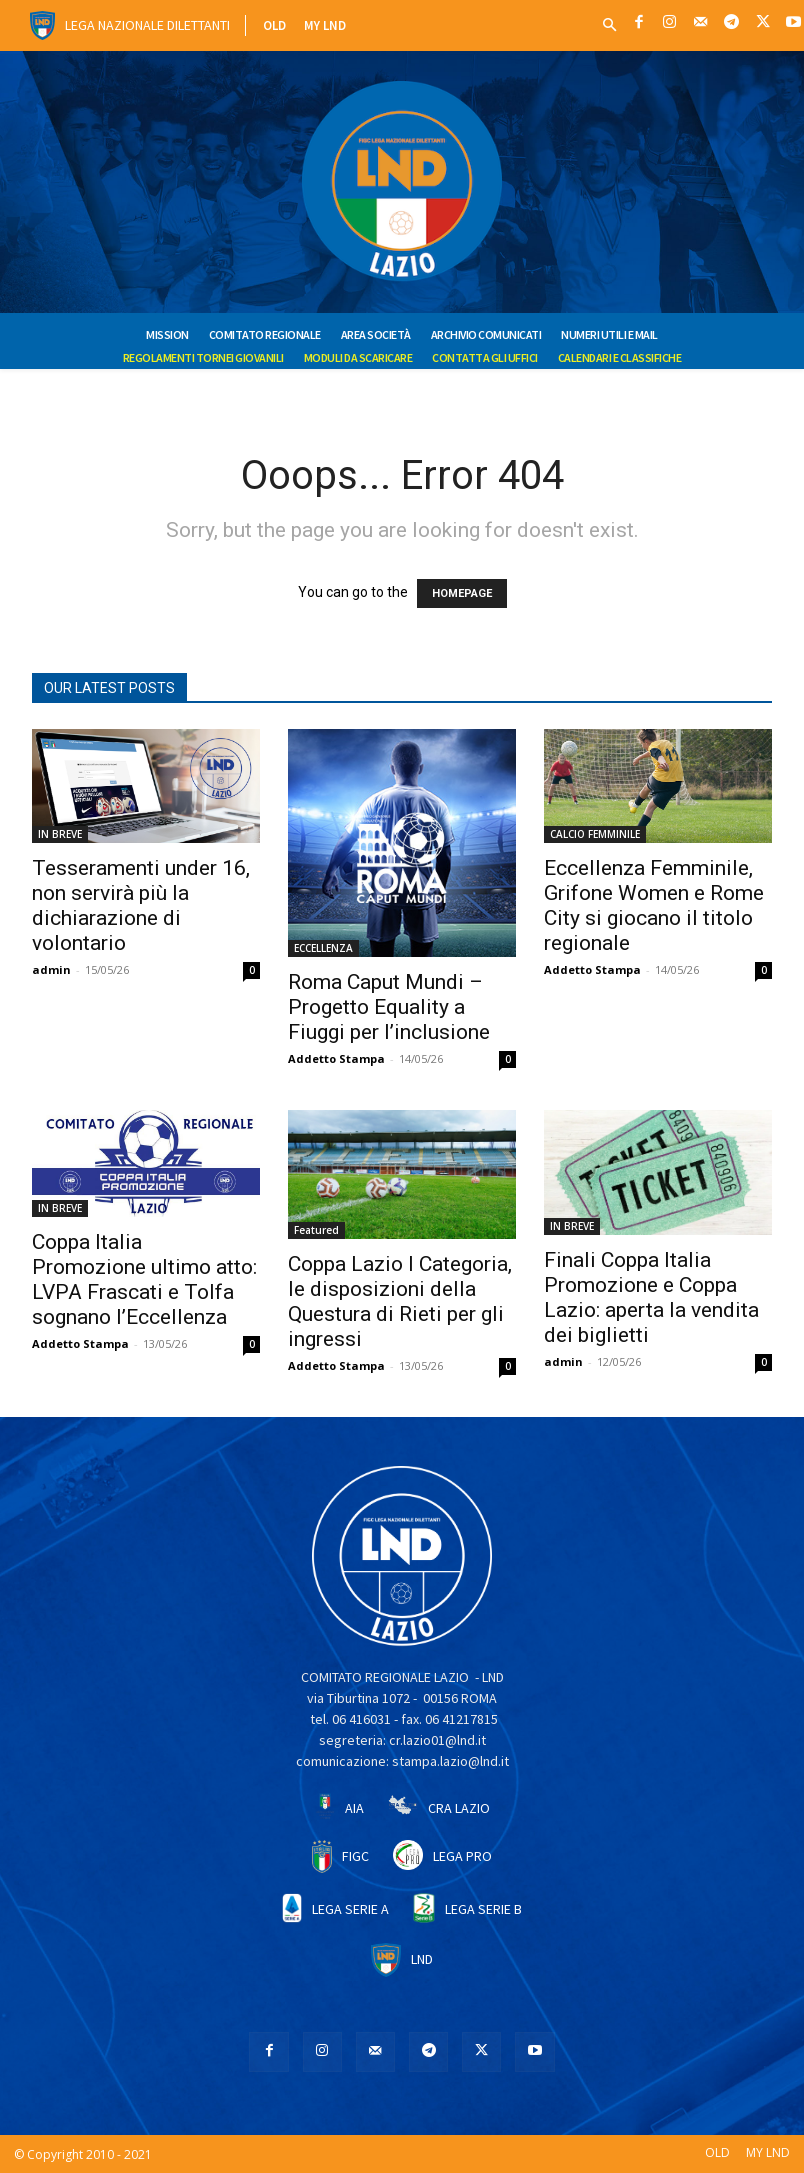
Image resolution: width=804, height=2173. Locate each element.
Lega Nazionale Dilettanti (147, 25)
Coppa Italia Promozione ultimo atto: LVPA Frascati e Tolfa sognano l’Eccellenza (144, 1279)
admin (51, 969)
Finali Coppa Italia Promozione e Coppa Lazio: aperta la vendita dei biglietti (651, 1297)
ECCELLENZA (323, 948)
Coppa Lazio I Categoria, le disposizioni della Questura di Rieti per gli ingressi (400, 1301)
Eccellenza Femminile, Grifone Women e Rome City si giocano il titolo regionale (654, 905)
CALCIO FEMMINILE (595, 834)
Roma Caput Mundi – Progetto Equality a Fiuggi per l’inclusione (389, 1007)
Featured (316, 1230)
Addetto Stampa (336, 1058)
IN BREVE (60, 834)
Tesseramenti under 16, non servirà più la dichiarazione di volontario (141, 905)
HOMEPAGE (462, 593)
